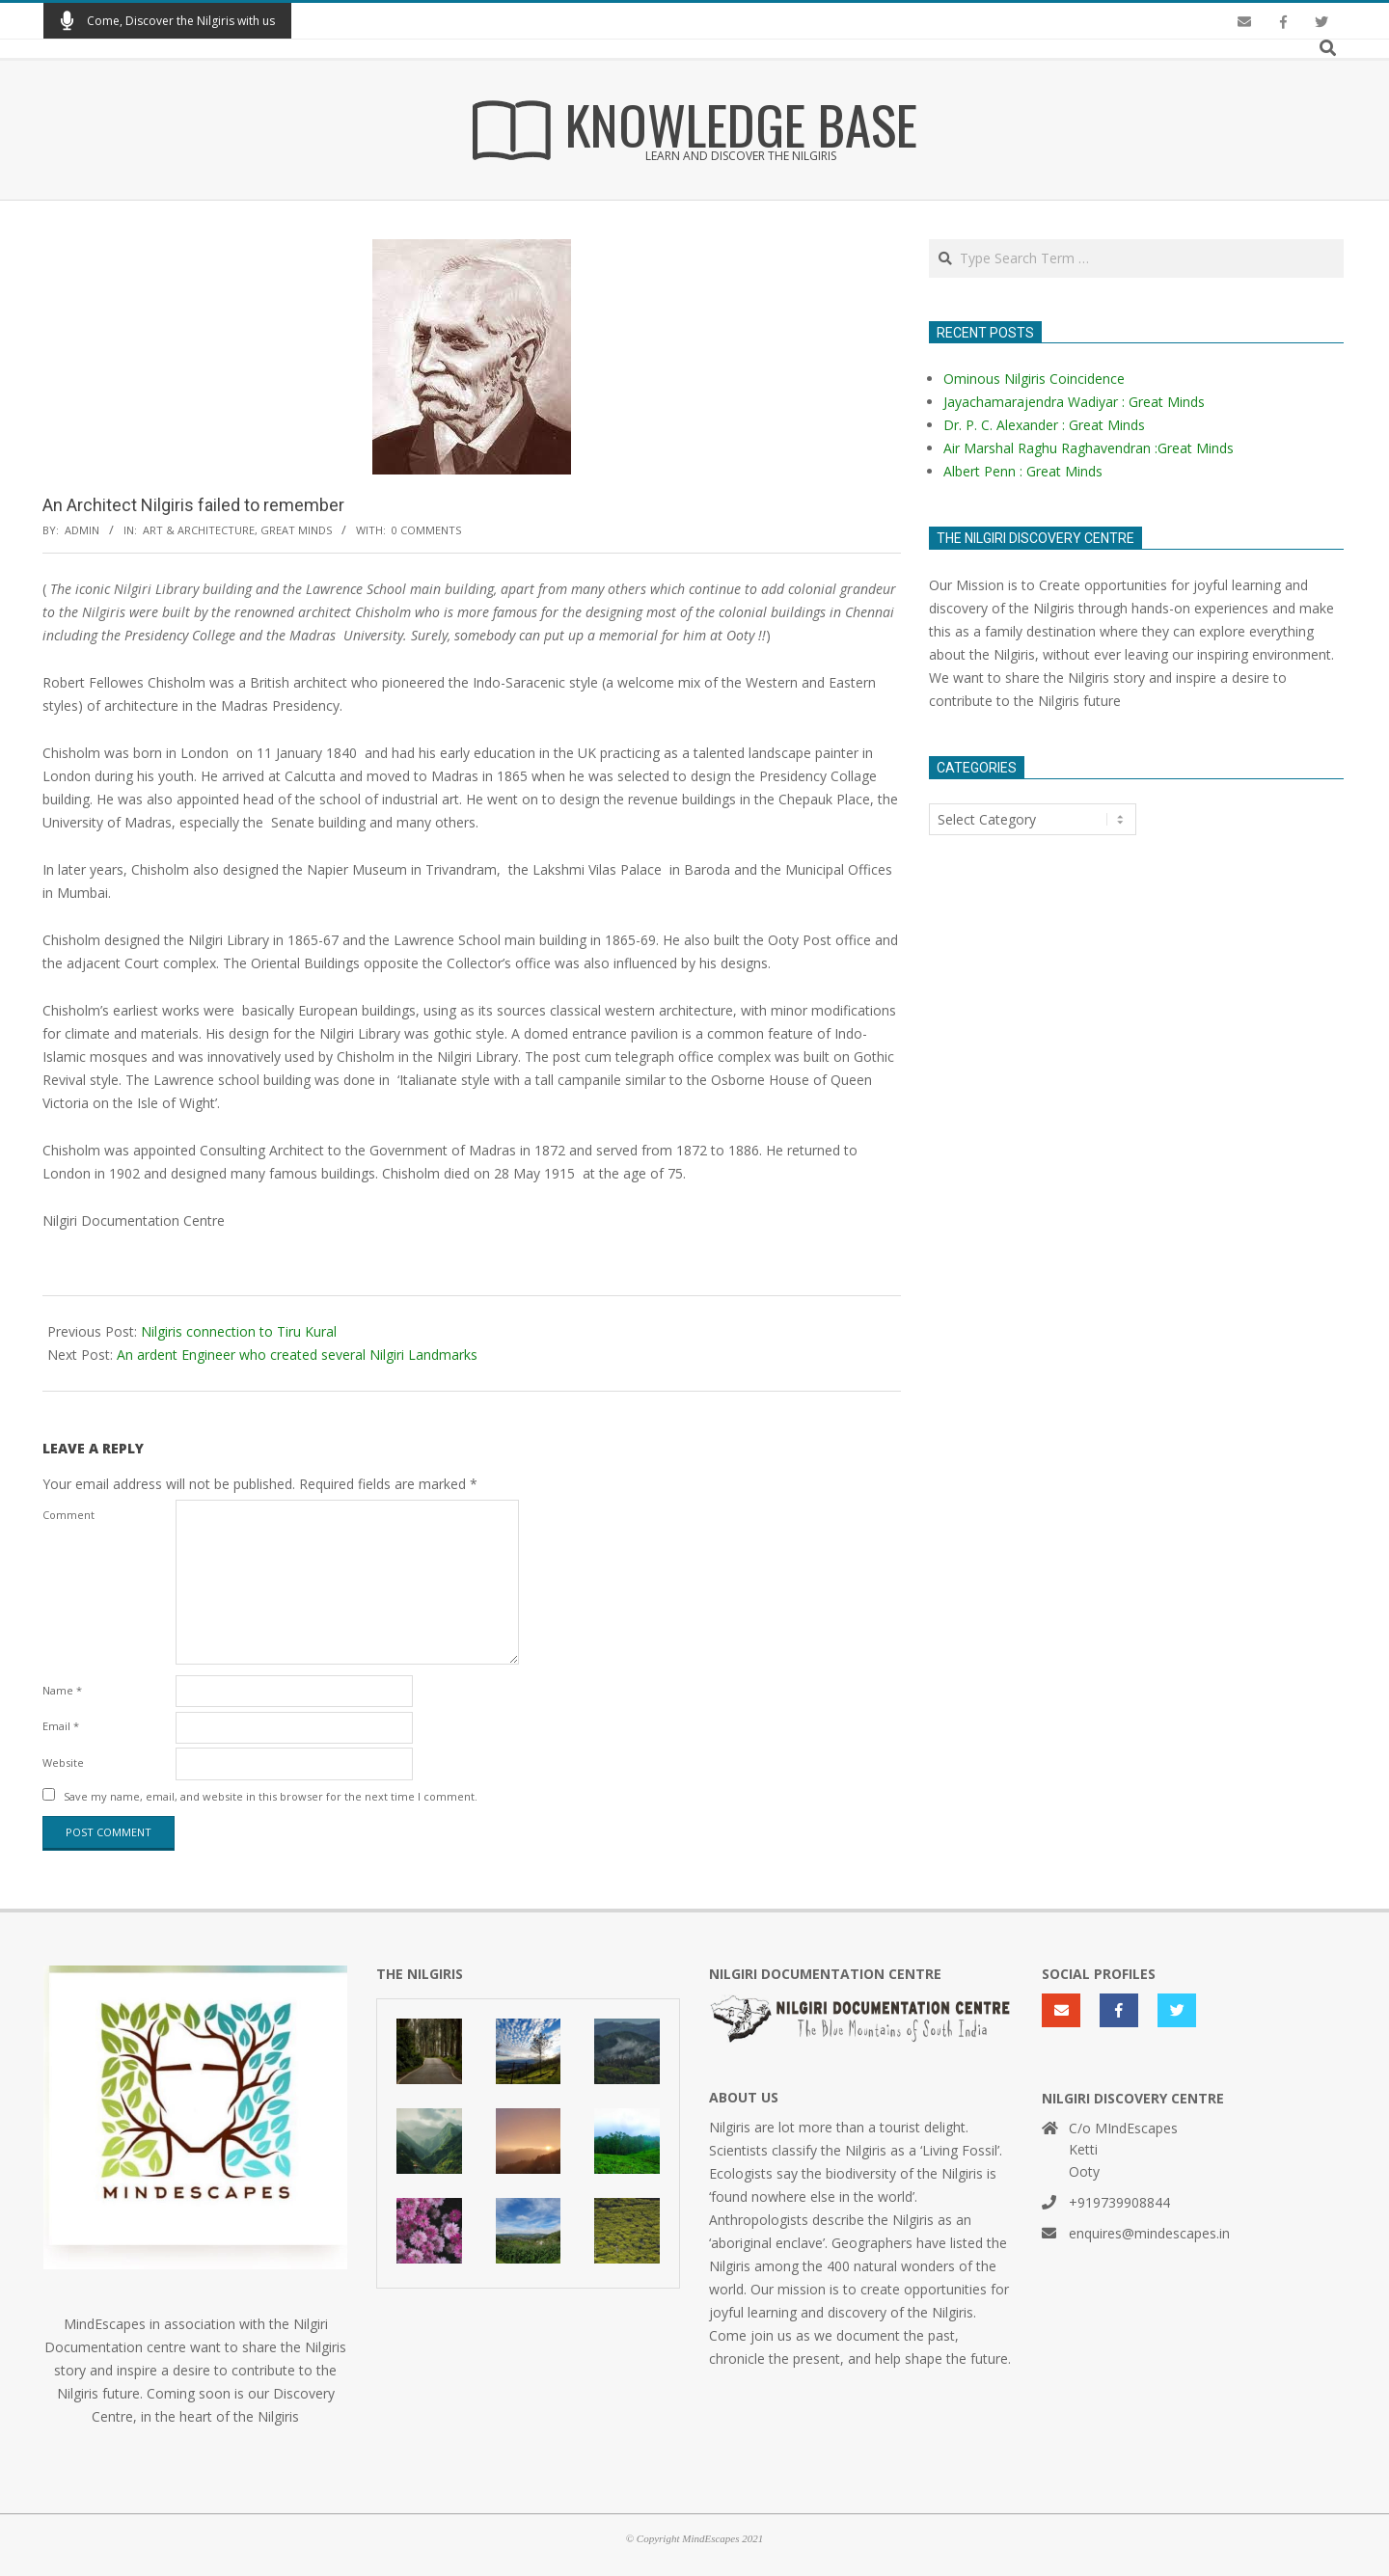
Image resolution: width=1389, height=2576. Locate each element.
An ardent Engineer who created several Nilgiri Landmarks (297, 1354)
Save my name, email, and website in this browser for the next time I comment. (270, 1796)
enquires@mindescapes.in (1149, 2233)
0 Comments (426, 530)
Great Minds (296, 530)
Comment (68, 1514)
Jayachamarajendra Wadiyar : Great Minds (1074, 402)
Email (60, 1726)
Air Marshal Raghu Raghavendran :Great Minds (1088, 448)
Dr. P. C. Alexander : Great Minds (1044, 425)
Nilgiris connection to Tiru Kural (239, 1331)
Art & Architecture (199, 530)
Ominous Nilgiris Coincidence (1034, 378)
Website (63, 1762)
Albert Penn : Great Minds (1023, 471)
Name (62, 1690)
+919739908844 (1119, 2202)
